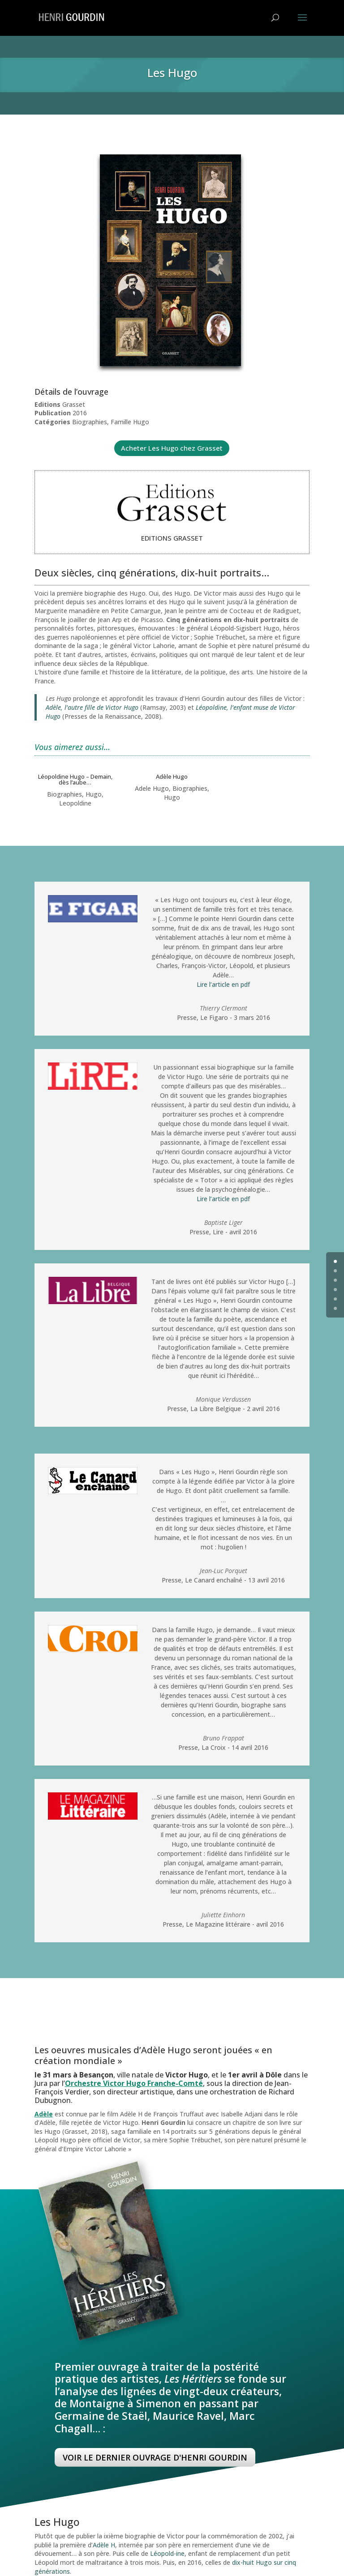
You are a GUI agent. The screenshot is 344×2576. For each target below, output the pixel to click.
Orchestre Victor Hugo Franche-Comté (134, 2083)
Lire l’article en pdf (223, 984)
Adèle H (104, 2545)
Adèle (43, 2114)
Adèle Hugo (172, 776)
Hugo (94, 794)
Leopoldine (75, 803)
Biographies (64, 794)
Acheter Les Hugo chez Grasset (172, 448)
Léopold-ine (167, 2553)
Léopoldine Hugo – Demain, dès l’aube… (75, 779)
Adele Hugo (152, 788)
